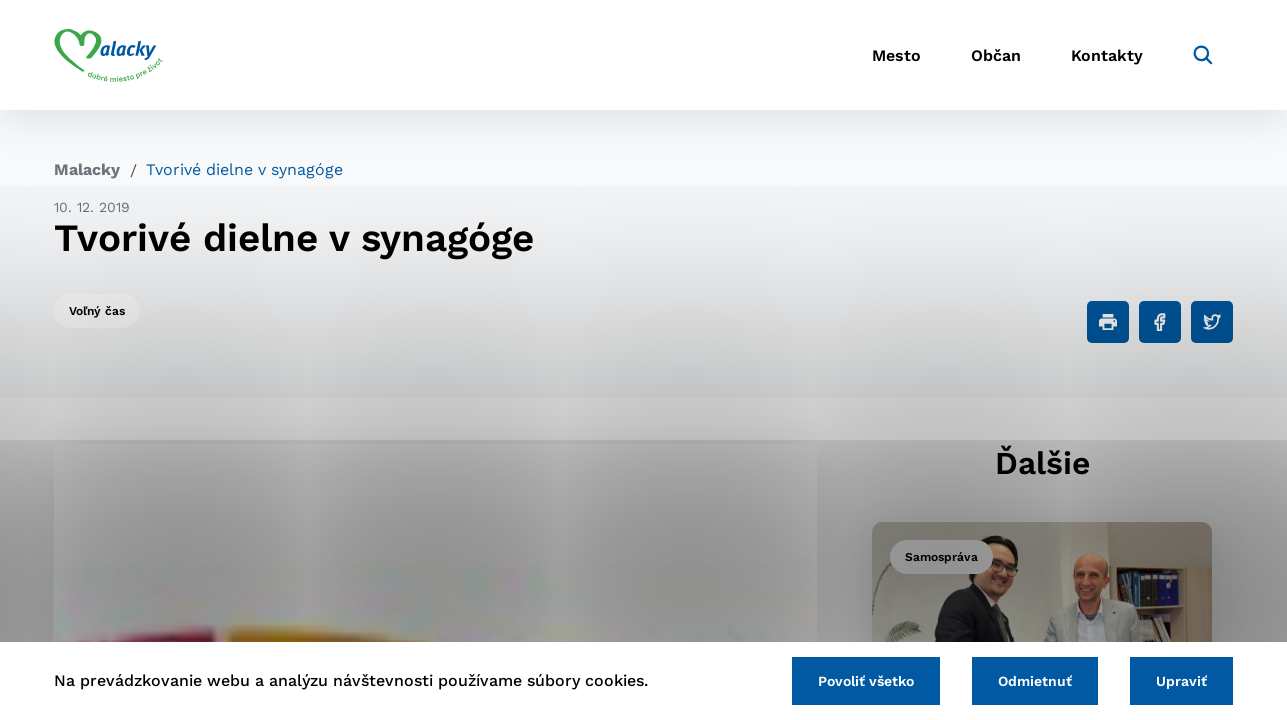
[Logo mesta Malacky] (108, 55)
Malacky (87, 169)
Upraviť (1181, 681)
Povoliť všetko (866, 681)
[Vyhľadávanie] (1203, 55)
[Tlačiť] (1108, 322)
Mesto (896, 55)
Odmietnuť (1035, 681)
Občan (996, 55)
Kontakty (1107, 55)
